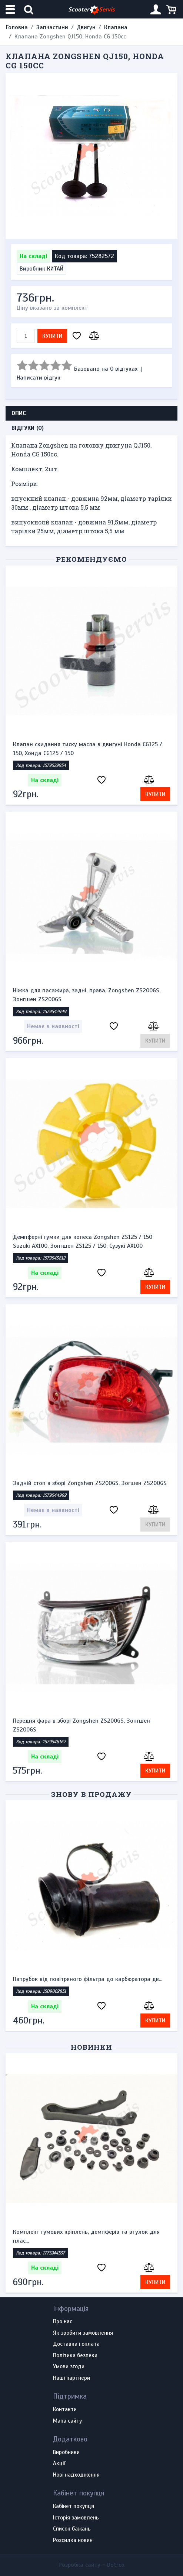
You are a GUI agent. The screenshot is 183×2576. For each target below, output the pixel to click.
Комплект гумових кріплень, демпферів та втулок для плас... (86, 2236)
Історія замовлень (76, 2518)
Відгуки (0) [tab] (27, 428)
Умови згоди (68, 2367)
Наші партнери (71, 2378)
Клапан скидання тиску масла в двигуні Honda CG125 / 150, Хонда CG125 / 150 (87, 749)
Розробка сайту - (91, 2565)
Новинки (92, 2047)
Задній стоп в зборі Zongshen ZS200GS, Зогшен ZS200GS (90, 1483)
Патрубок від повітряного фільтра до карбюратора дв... (87, 1979)
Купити (52, 336)
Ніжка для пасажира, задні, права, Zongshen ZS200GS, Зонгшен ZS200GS (86, 995)
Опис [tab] (18, 413)
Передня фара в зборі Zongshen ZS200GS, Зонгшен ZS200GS (81, 1725)
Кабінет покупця (73, 2506)
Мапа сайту (67, 2421)
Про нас (62, 2322)
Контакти (65, 2410)
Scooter (91, 9)
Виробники (66, 2453)
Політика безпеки (75, 2356)
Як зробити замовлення (83, 2333)
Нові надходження (76, 2475)
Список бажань (72, 2529)
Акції (59, 2464)
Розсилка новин (73, 2540)
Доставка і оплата (76, 2344)
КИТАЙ (55, 268)
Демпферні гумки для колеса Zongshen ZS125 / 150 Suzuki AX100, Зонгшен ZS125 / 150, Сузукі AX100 (82, 1241)
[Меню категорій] (11, 9)
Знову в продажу (91, 1794)
